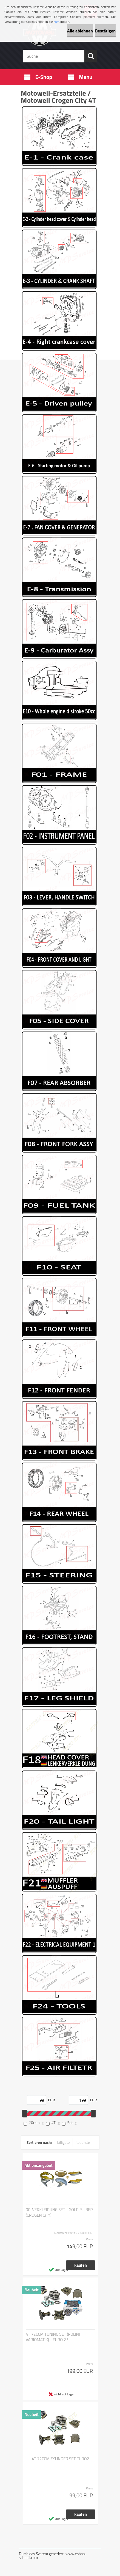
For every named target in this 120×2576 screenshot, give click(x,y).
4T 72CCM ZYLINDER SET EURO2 (60, 2459)
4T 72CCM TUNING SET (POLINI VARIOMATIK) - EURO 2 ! (53, 2337)
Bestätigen (105, 30)
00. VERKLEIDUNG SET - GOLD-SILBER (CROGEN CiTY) (59, 2212)
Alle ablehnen (80, 30)
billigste (63, 2142)
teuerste (83, 2142)
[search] (90, 56)
